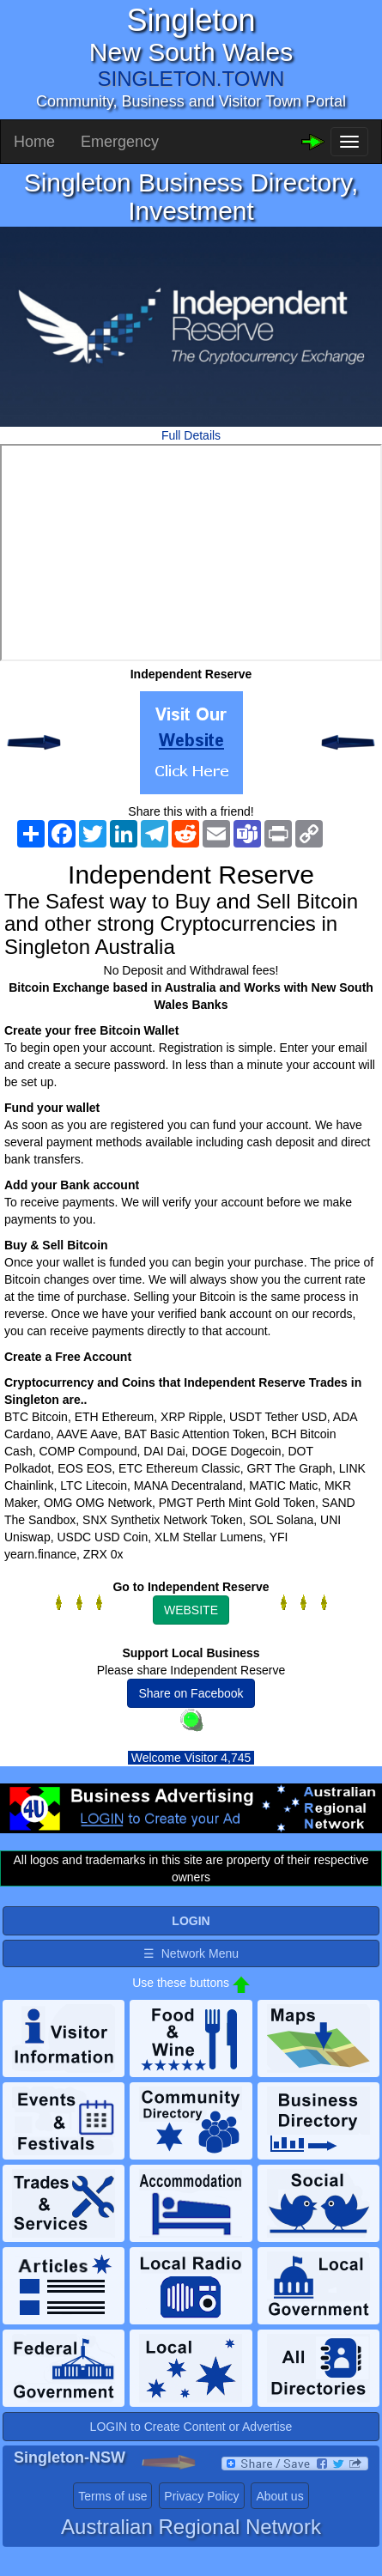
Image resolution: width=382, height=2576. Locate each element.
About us (279, 2496)
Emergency (120, 141)
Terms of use (112, 2496)
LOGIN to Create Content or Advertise (191, 2426)
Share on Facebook (190, 1693)
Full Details (191, 435)
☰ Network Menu (191, 1953)
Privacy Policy (201, 2496)
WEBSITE (191, 1610)
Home (34, 141)
